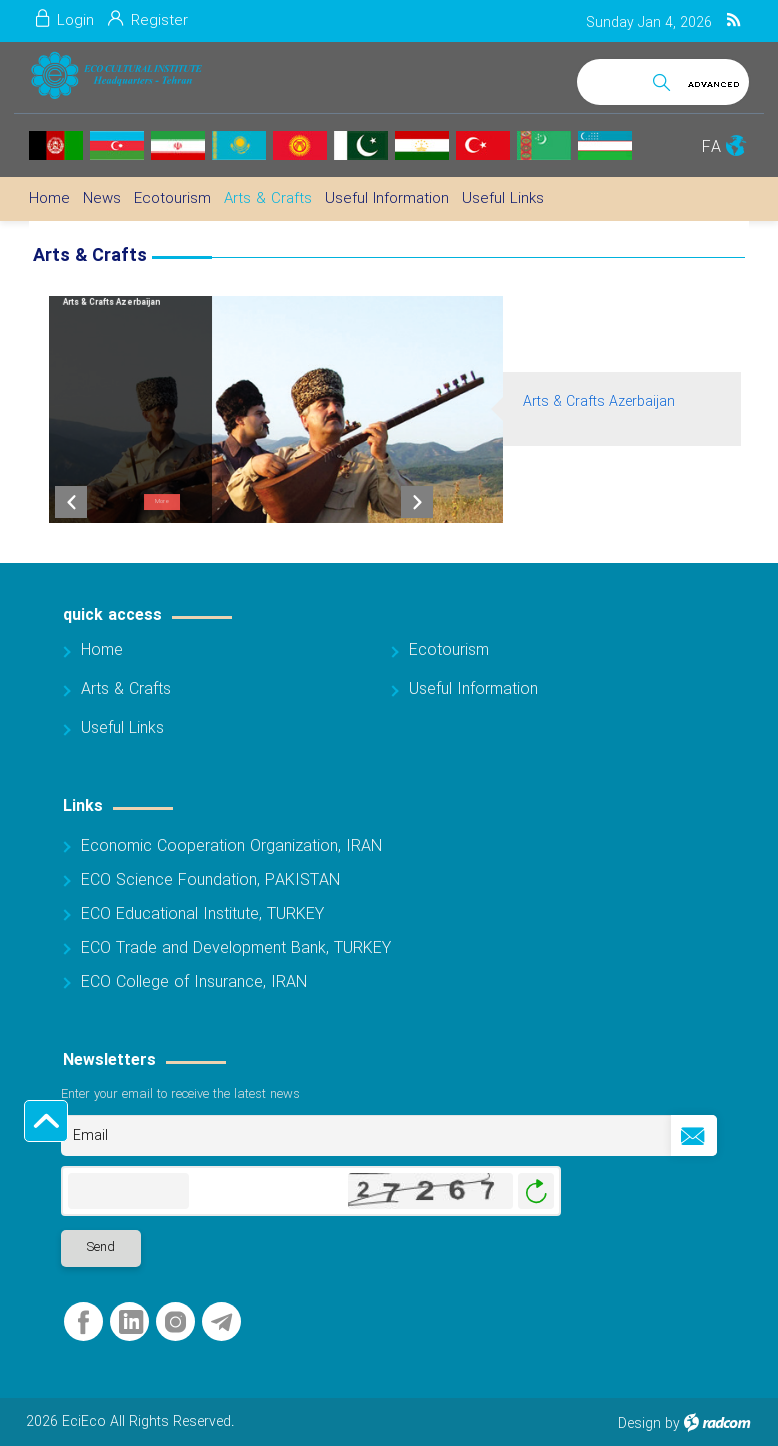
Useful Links (122, 728)
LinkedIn (131, 1322)
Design (639, 1424)
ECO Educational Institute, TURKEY (202, 914)
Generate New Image (536, 1191)
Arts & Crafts (126, 689)
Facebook (83, 1322)
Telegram (221, 1322)
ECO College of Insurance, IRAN (194, 982)
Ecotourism (449, 650)
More (163, 501)
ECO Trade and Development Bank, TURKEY (236, 948)
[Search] (610, 78)
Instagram (175, 1322)
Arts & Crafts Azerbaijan (599, 402)
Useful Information (473, 689)
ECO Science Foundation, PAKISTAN (210, 880)
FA (711, 147)
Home (102, 650)
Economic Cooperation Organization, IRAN (231, 846)
